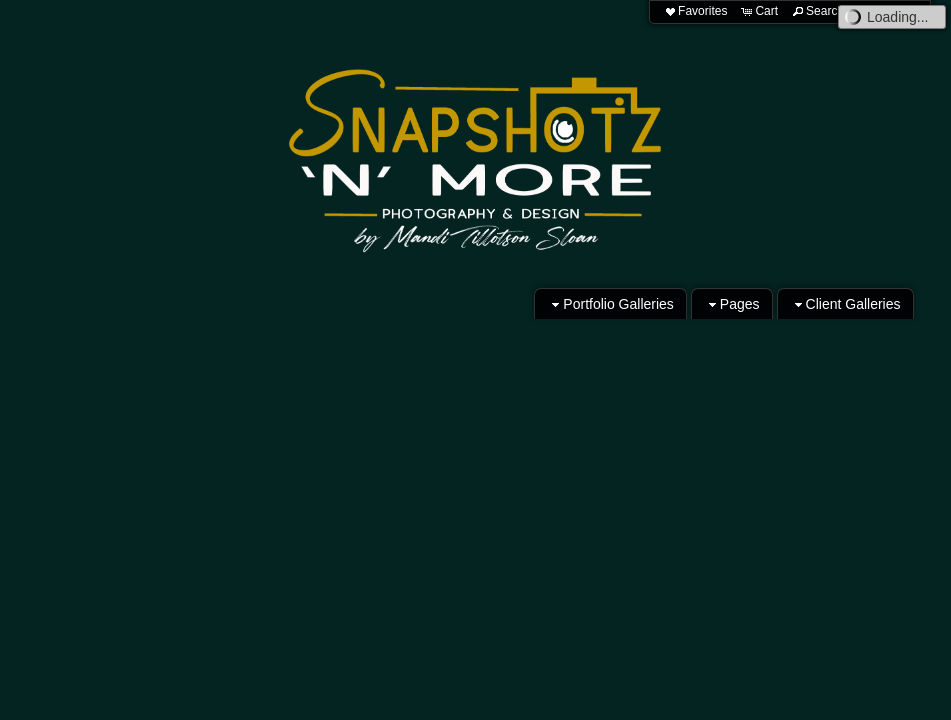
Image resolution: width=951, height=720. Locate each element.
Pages (732, 304)
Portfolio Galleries (610, 304)
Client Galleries (845, 304)
